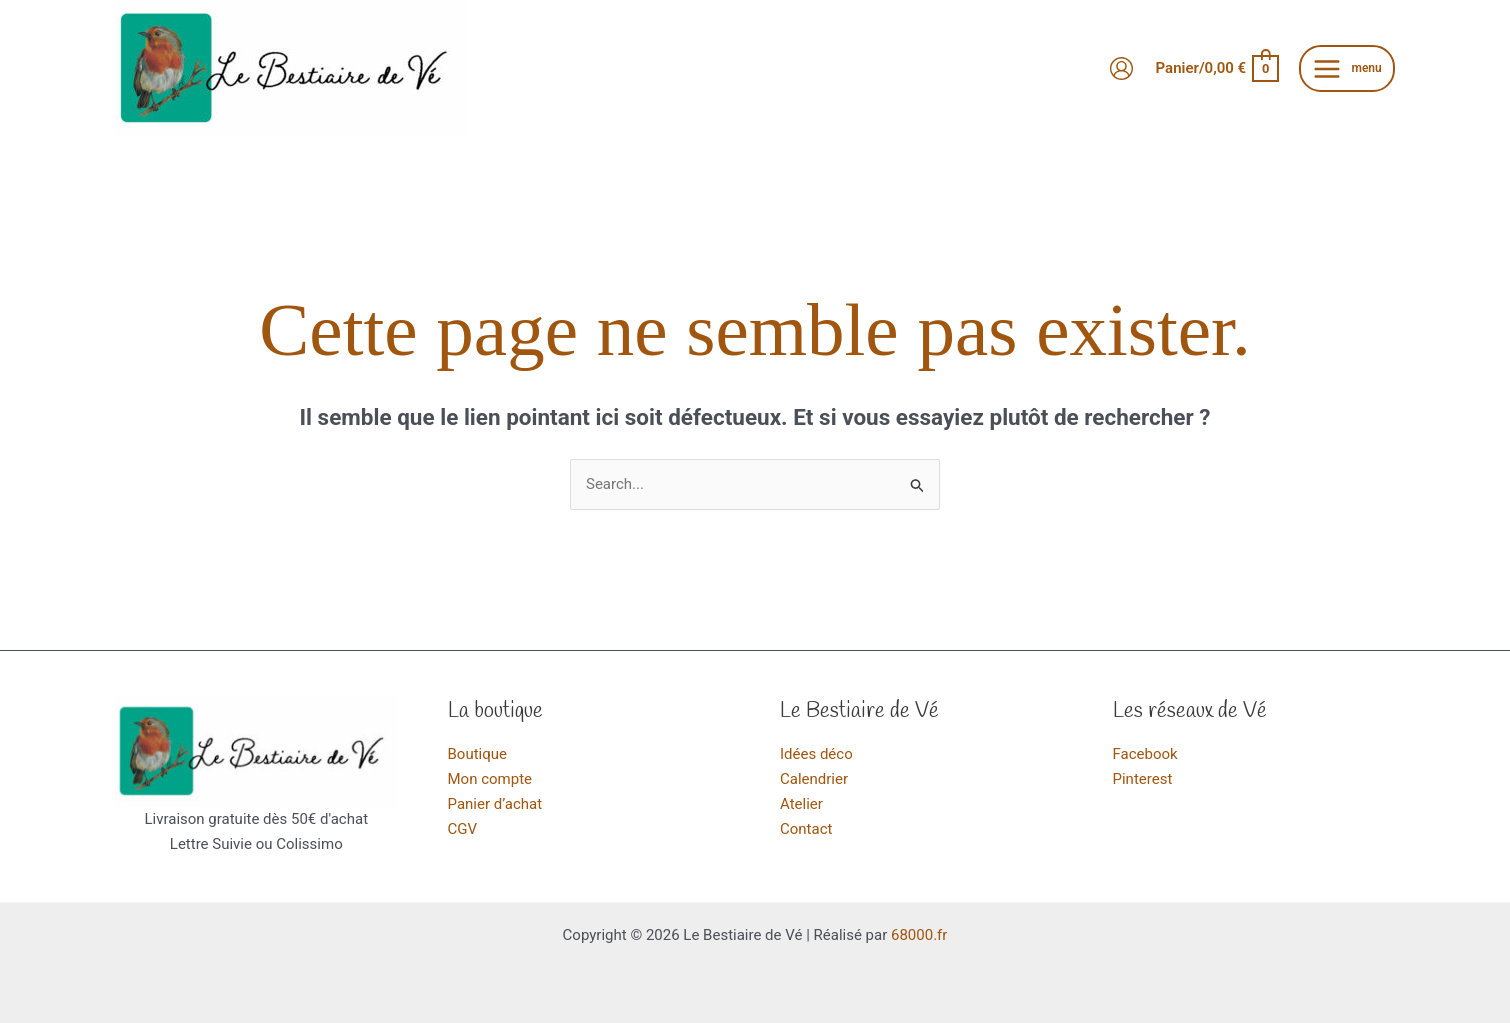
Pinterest (1143, 779)
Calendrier (814, 779)
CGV (463, 829)
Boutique (477, 754)
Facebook (1145, 754)
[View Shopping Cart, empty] (1217, 68)
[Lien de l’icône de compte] (1121, 68)
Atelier (801, 804)
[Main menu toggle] (1347, 68)
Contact (806, 829)
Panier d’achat (495, 804)
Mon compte (490, 779)
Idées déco (816, 754)
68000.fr (919, 935)
